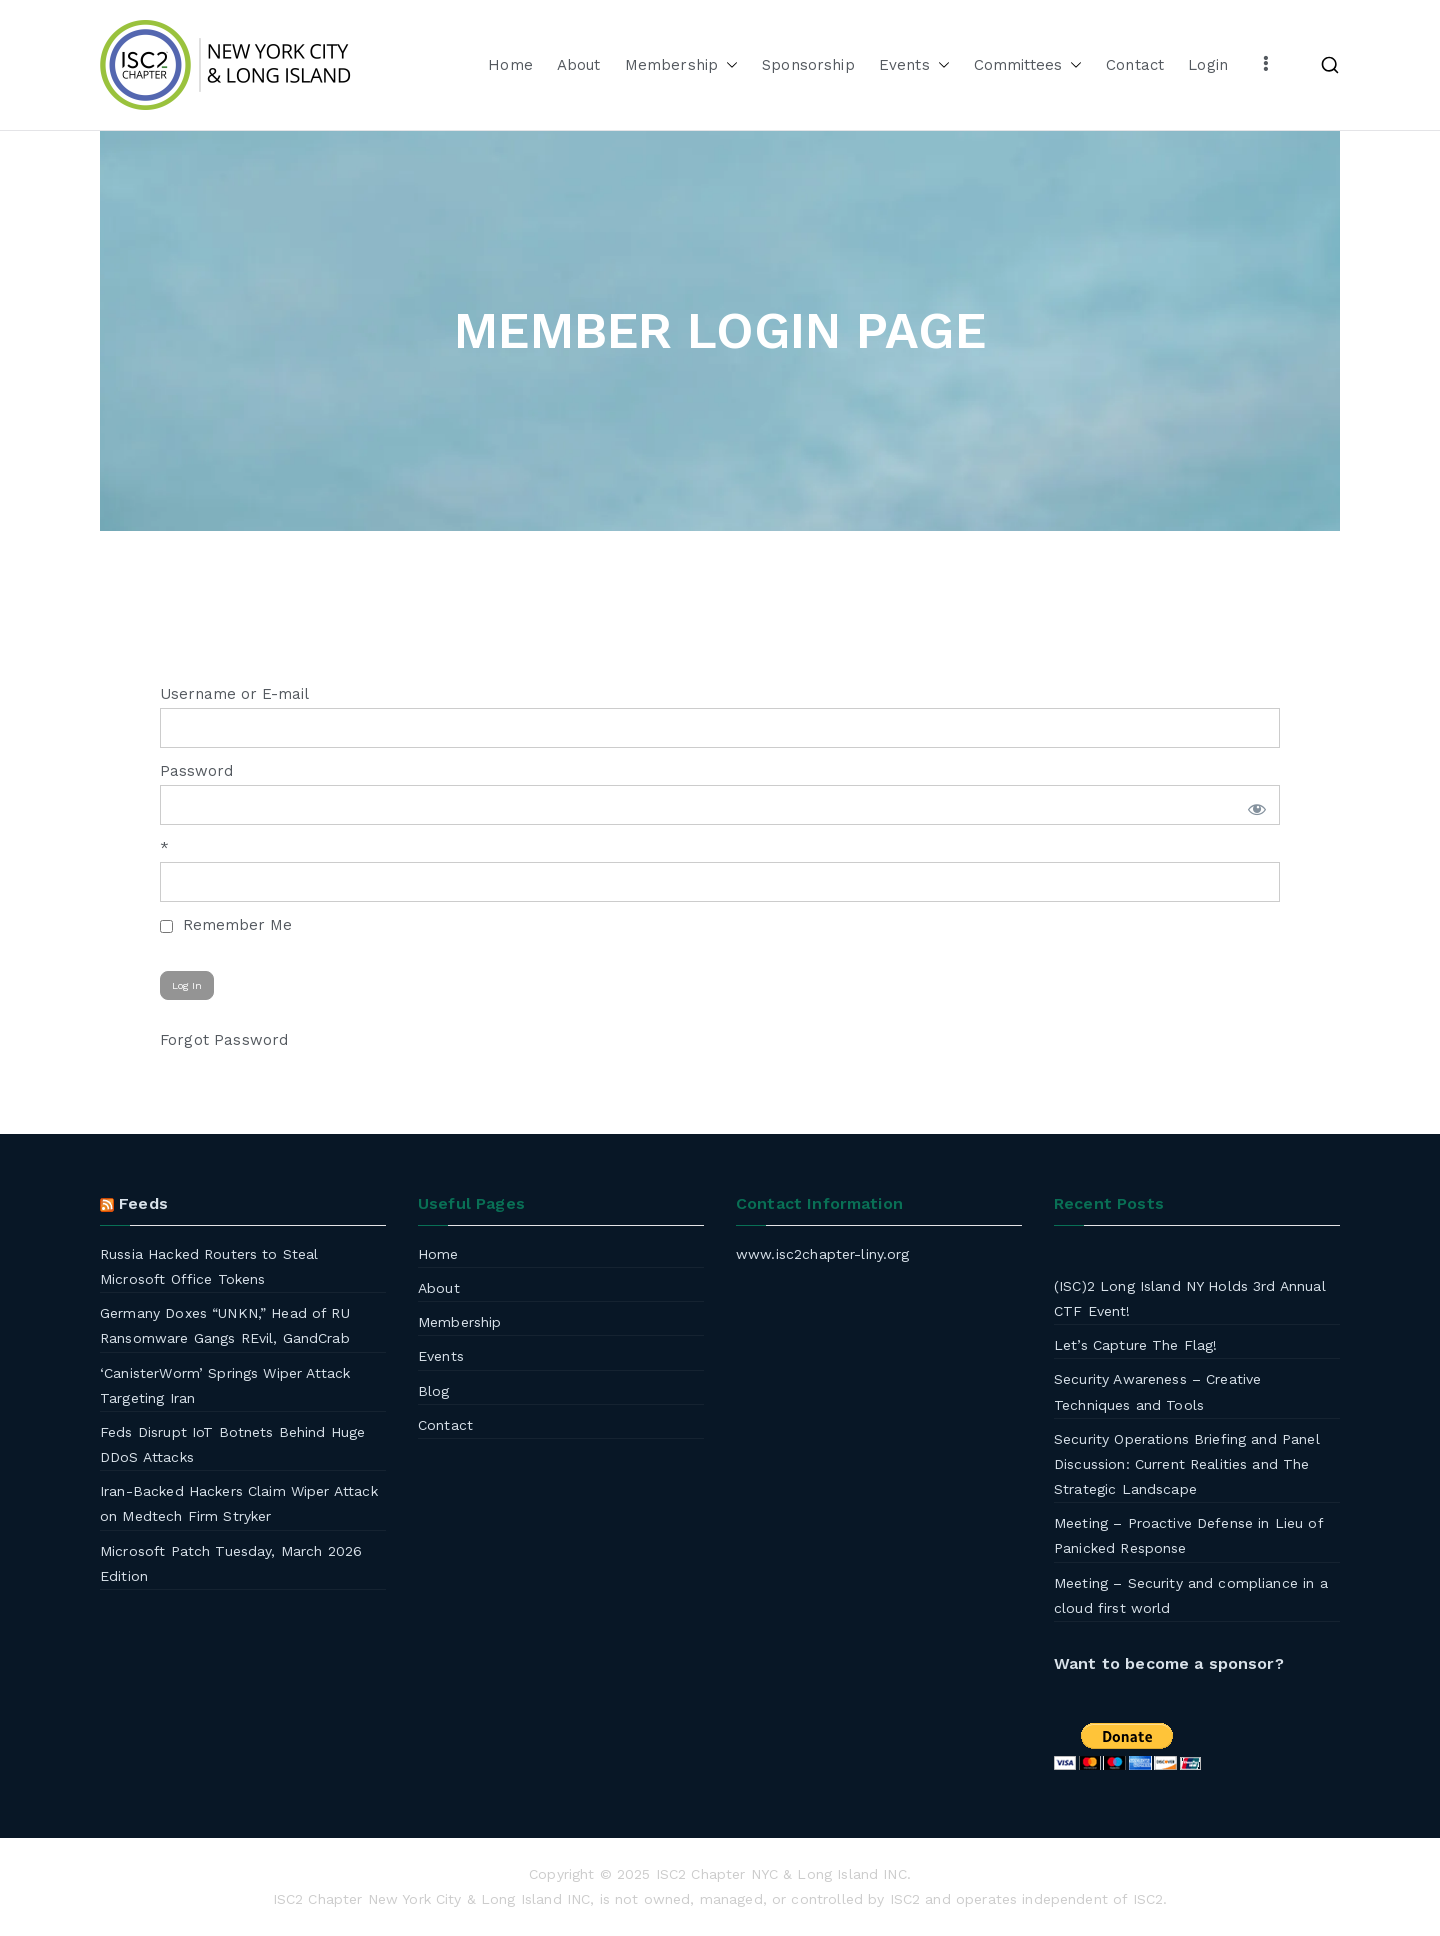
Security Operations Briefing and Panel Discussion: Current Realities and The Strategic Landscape (1187, 1464)
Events (914, 65)
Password (196, 771)
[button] (728, 65)
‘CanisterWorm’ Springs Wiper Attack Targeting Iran (225, 1385)
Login (1208, 65)
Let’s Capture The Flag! (1135, 1345)
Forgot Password (224, 1040)
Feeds (143, 1203)
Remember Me (226, 925)
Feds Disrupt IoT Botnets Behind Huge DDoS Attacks (232, 1444)
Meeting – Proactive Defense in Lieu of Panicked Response (1188, 1535)
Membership (682, 65)
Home (510, 65)
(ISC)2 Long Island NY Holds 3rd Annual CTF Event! (1190, 1298)
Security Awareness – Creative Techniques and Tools (1157, 1391)
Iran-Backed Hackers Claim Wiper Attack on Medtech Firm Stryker (239, 1503)
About (579, 65)
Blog (434, 1391)
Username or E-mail (234, 694)
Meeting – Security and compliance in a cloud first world (1191, 1595)
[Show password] (1253, 805)
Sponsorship (808, 65)
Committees (1028, 65)
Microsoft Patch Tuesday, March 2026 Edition (231, 1563)
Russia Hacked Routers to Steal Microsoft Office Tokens (209, 1266)
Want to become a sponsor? (1169, 1663)
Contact (1135, 65)
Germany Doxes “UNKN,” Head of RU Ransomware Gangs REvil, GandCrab (225, 1325)
